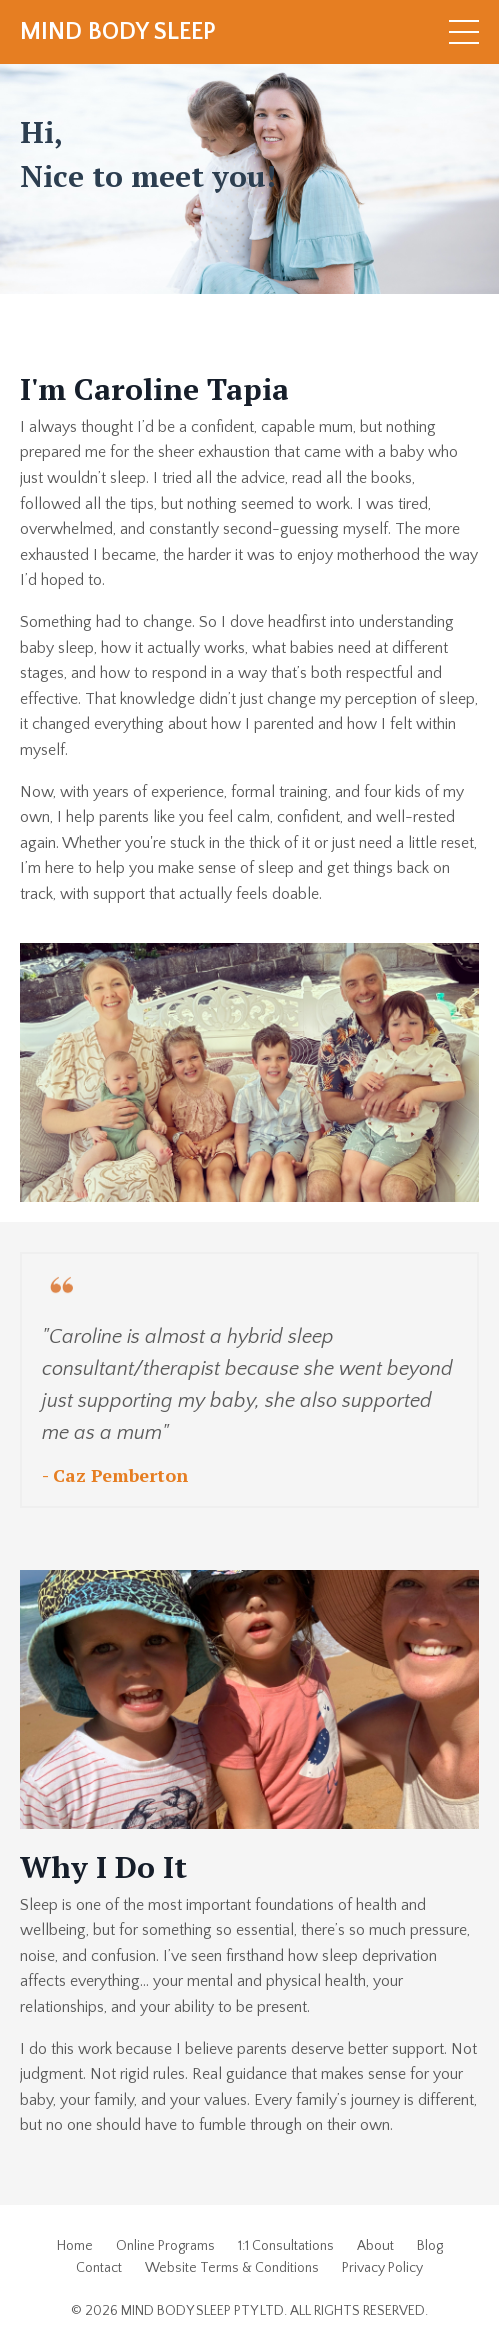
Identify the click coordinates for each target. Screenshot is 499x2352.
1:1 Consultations (286, 2246)
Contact (99, 2268)
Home (75, 2246)
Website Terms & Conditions (232, 2268)
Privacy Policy (382, 2268)
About (375, 2246)
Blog (430, 2246)
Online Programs (165, 2246)
